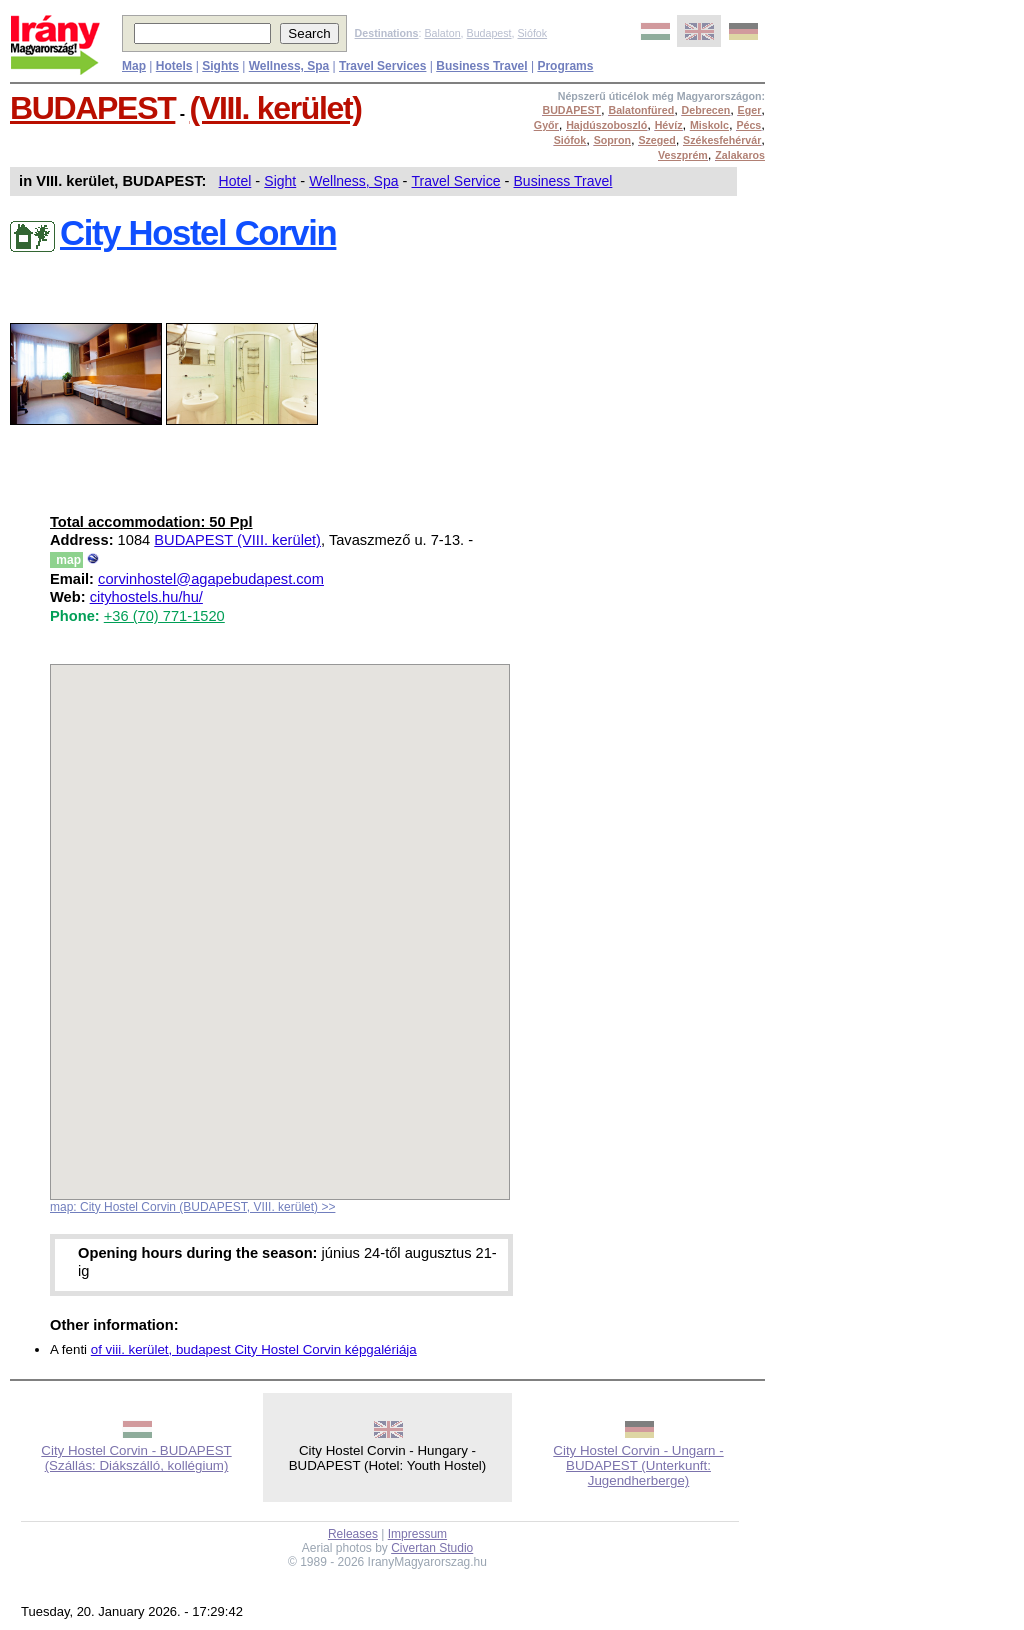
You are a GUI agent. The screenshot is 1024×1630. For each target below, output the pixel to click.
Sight (280, 181)
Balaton (442, 33)
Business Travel (563, 181)
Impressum (417, 1534)
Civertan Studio (432, 1548)
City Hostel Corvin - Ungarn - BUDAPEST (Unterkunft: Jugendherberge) (638, 1465)
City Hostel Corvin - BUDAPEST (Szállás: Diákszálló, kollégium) (136, 1458)
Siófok (532, 33)
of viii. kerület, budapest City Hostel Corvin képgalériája (254, 1349)
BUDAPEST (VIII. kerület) (237, 540)
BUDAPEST (92, 108)
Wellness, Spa (353, 181)
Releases (353, 1534)
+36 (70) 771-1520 (164, 616)
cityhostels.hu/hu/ (146, 597)
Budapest (489, 33)
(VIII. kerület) (276, 108)
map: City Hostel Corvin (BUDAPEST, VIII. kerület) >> (192, 1207)
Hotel (235, 181)
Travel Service (456, 181)
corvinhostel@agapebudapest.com (211, 579)
